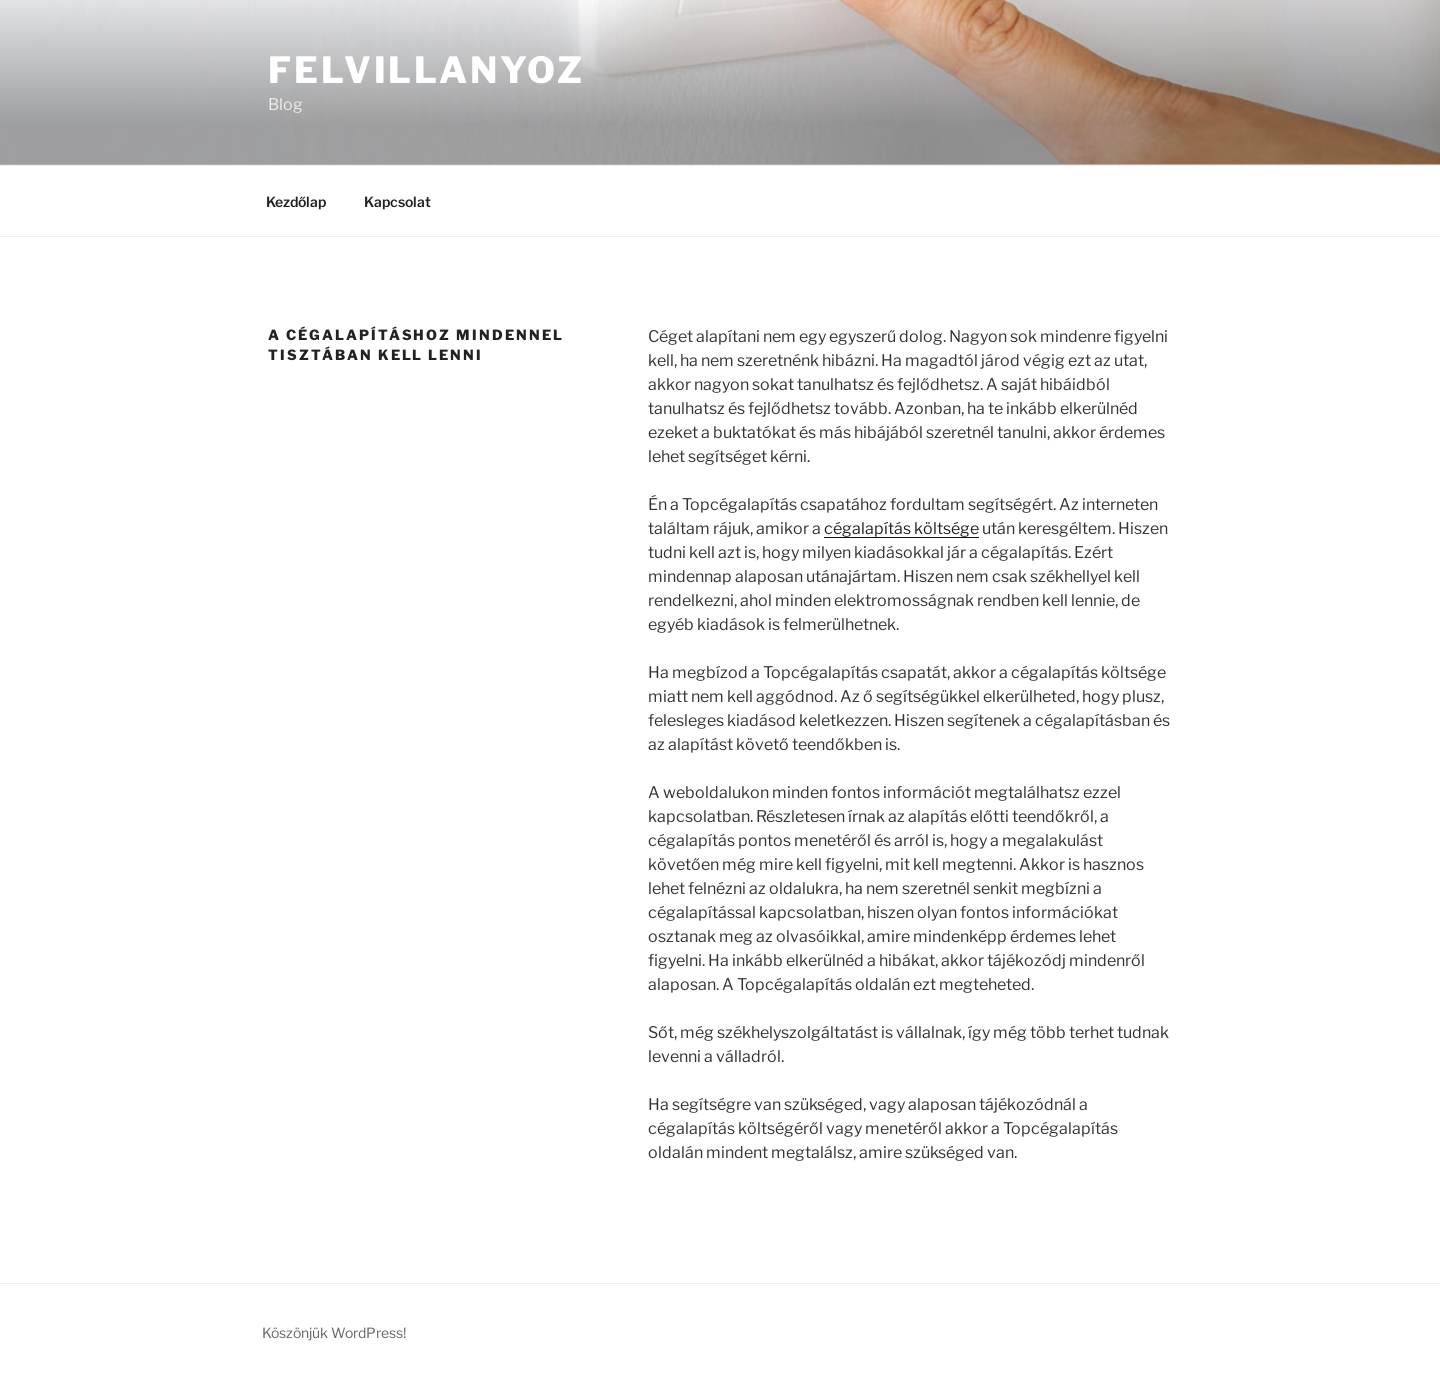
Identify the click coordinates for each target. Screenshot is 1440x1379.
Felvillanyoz (426, 70)
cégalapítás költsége (901, 528)
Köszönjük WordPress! (334, 1332)
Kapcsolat (397, 201)
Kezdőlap (296, 201)
